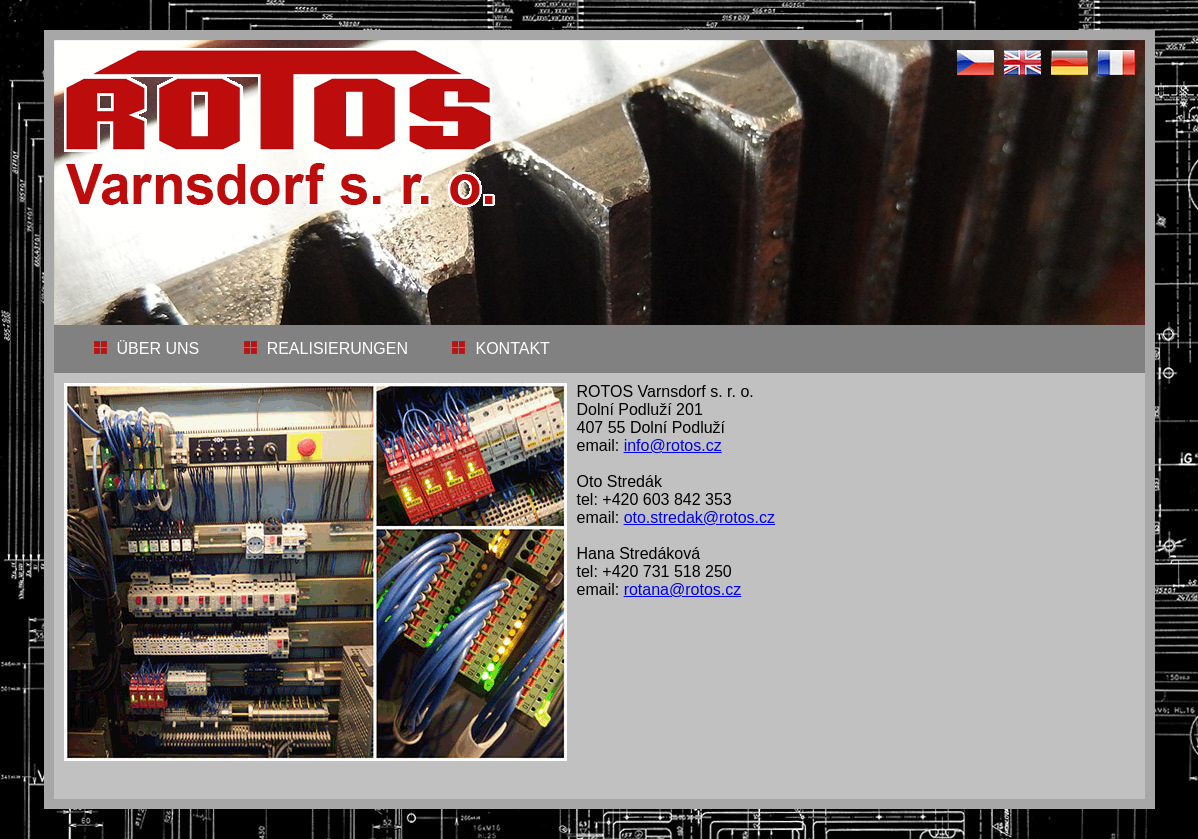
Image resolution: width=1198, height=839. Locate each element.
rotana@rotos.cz (683, 589)
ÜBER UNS (142, 348)
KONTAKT (495, 348)
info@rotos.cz (673, 445)
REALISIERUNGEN (321, 348)
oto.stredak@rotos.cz (699, 517)
